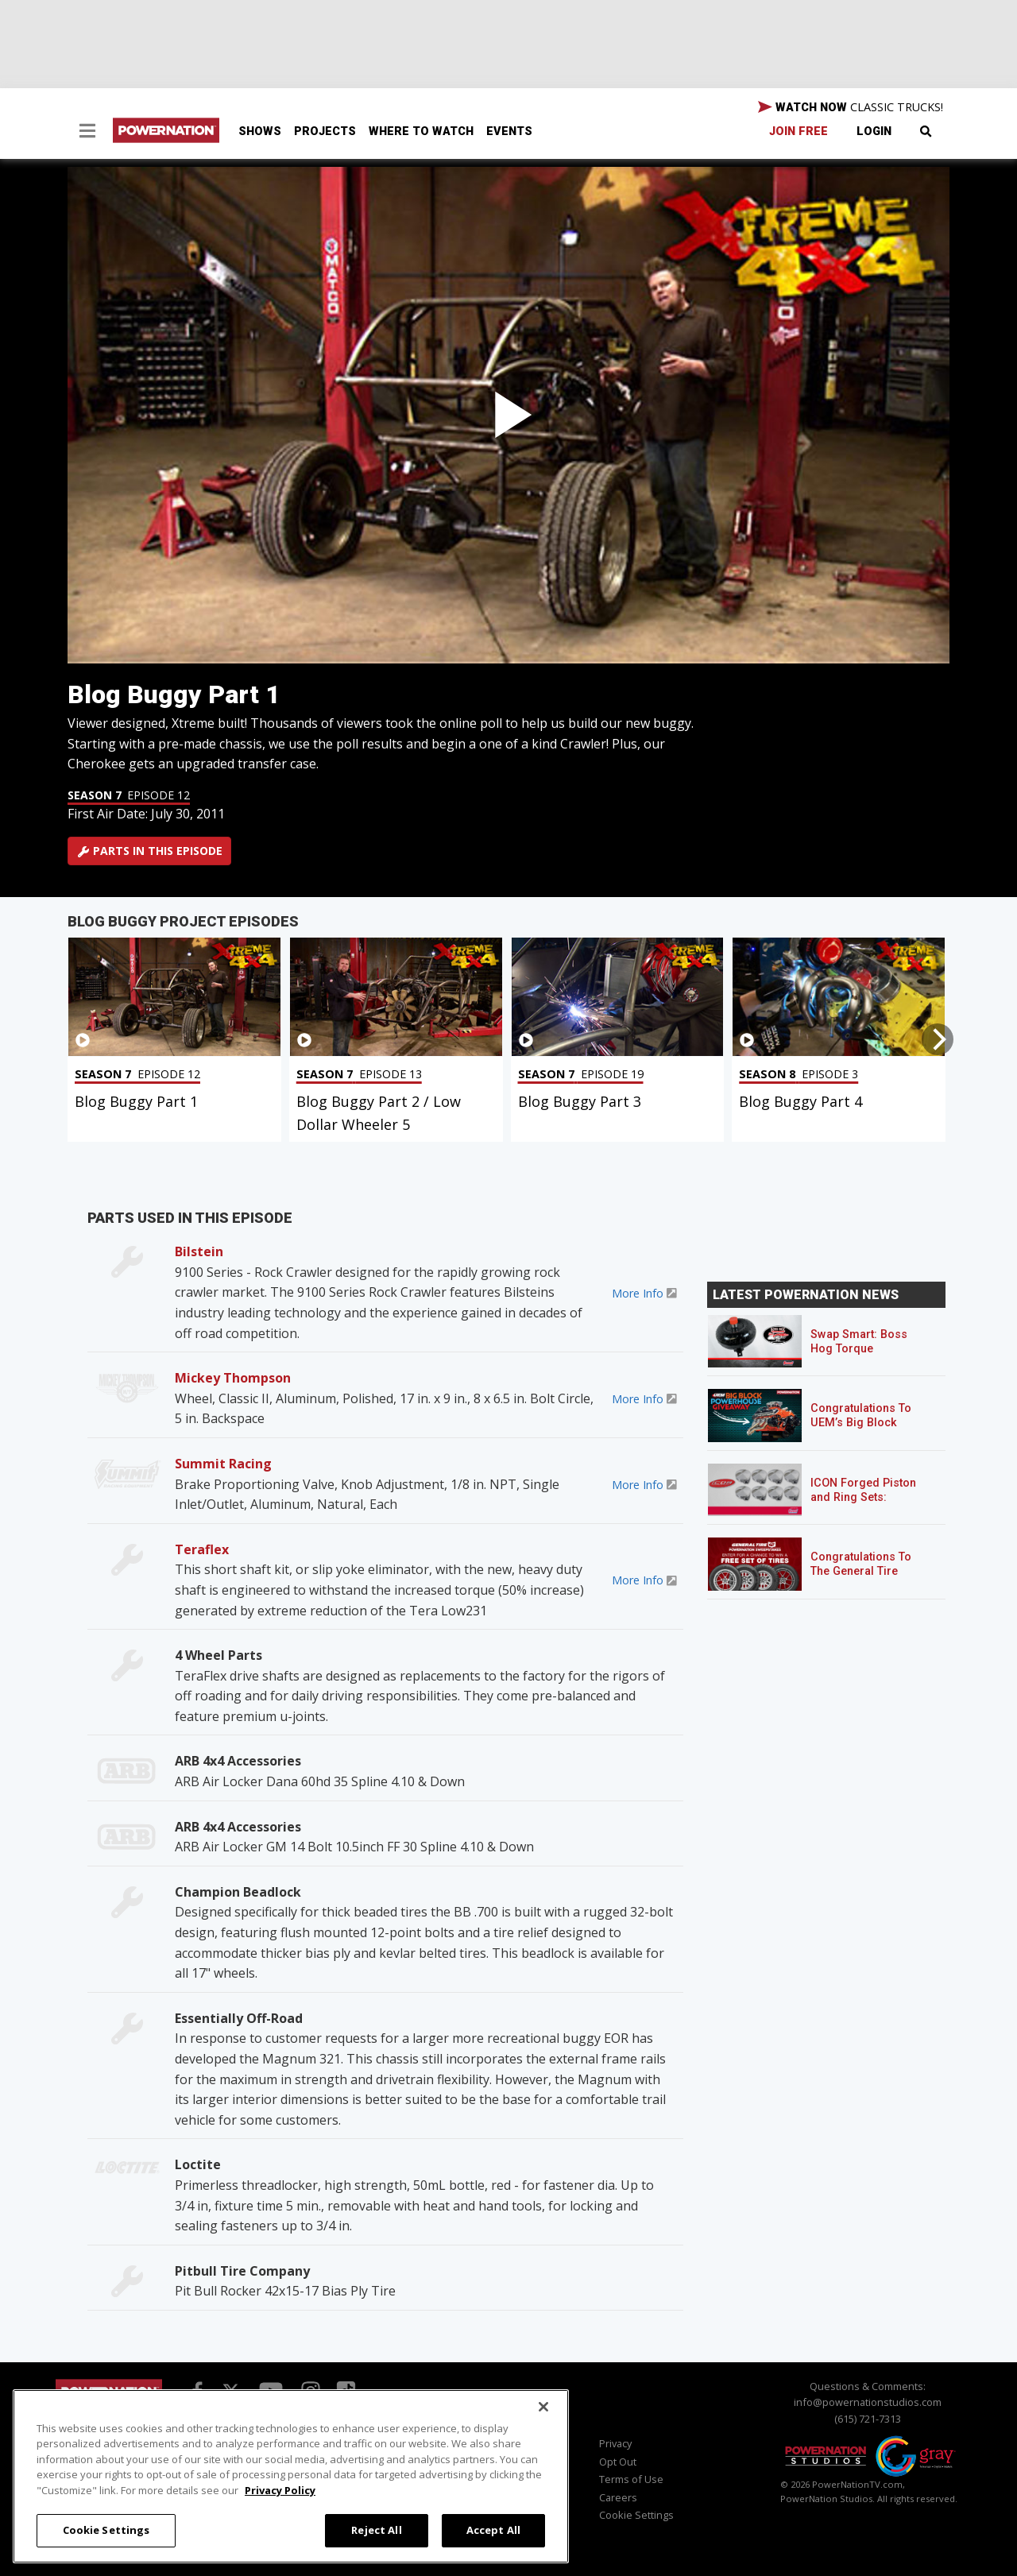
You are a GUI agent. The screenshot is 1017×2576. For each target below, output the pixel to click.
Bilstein (199, 1251)
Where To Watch (421, 131)
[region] (291, 2476)
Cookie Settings (636, 2515)
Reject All (376, 2530)
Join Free (798, 131)
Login (874, 131)
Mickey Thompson (233, 1378)
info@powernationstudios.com (868, 2402)
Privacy (615, 2443)
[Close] (543, 2406)
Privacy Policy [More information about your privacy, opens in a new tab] (280, 2490)
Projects (325, 131)
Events (509, 131)
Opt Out (617, 2461)
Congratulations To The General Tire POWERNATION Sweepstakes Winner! (867, 1578)
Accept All (493, 2530)
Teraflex (202, 1549)
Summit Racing (223, 1463)
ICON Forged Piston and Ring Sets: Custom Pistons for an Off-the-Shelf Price (870, 1504)
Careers (618, 2497)
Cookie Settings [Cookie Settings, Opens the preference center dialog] (106, 2530)
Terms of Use (631, 2479)
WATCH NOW (850, 107)
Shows (259, 131)
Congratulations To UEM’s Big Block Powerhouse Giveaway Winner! (860, 1430)
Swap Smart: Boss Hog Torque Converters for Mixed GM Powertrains (867, 1356)
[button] (87, 133)
